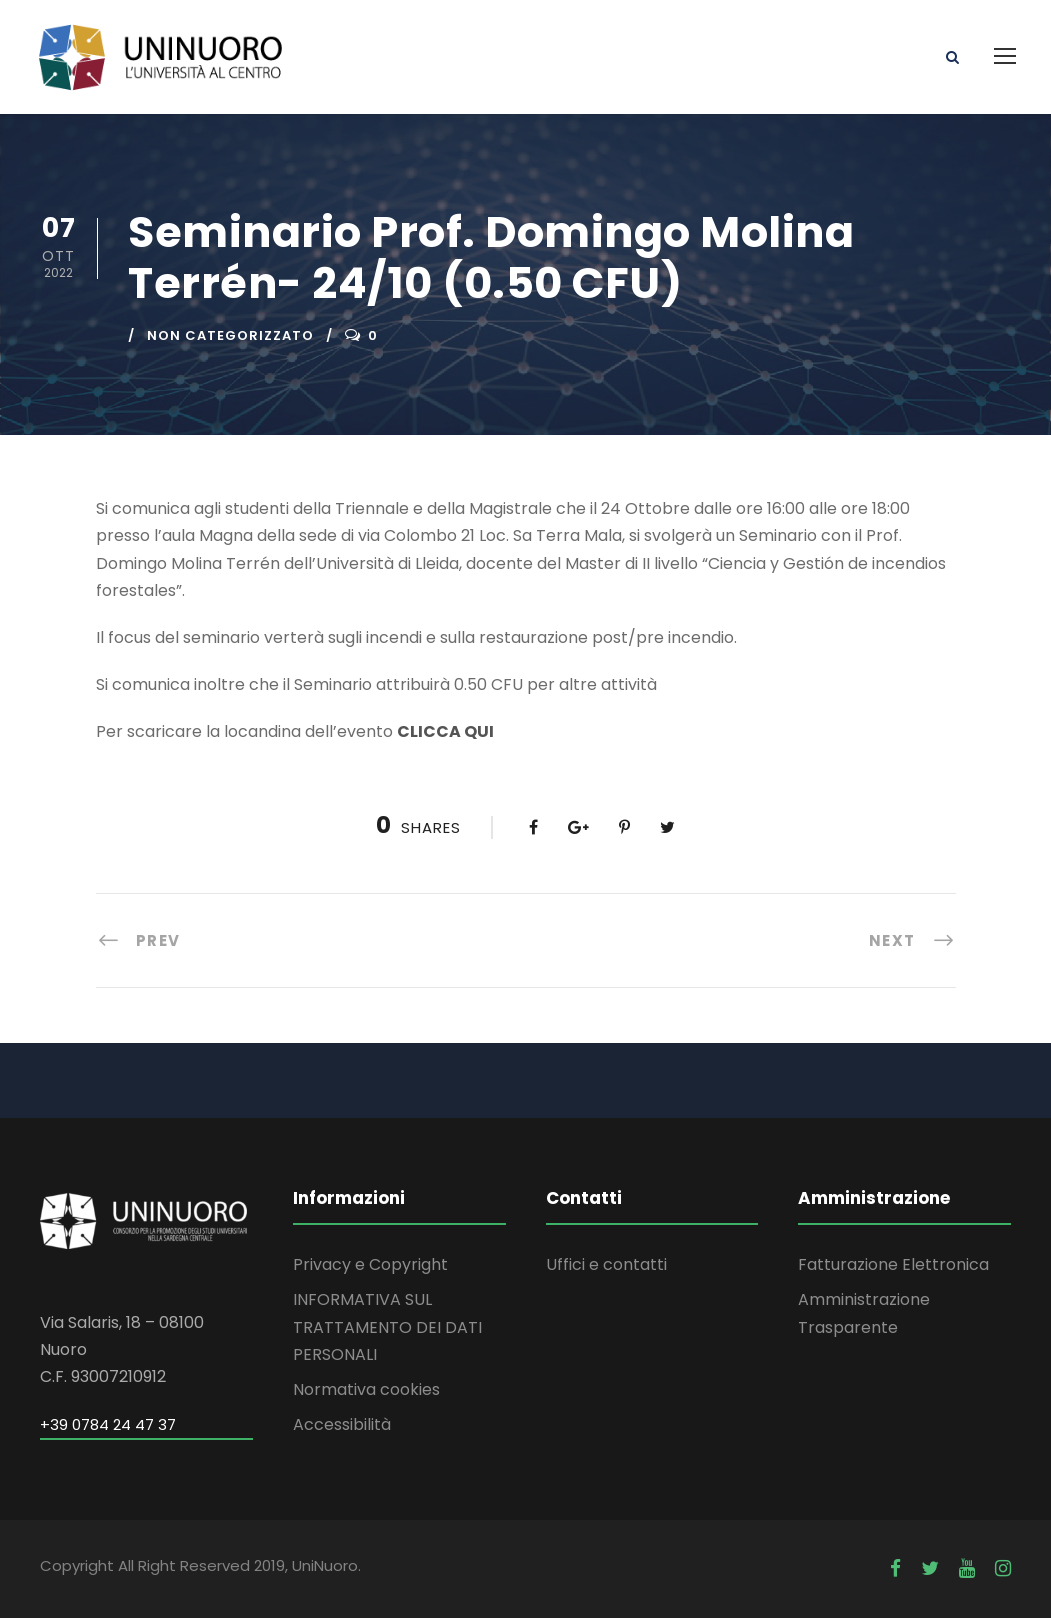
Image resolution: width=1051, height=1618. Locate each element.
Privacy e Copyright (370, 1264)
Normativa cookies (366, 1389)
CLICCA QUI (445, 731)
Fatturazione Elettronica (893, 1264)
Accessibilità (342, 1424)
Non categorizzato (230, 335)
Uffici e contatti (606, 1264)
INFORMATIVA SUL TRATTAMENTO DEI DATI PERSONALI (387, 1326)
